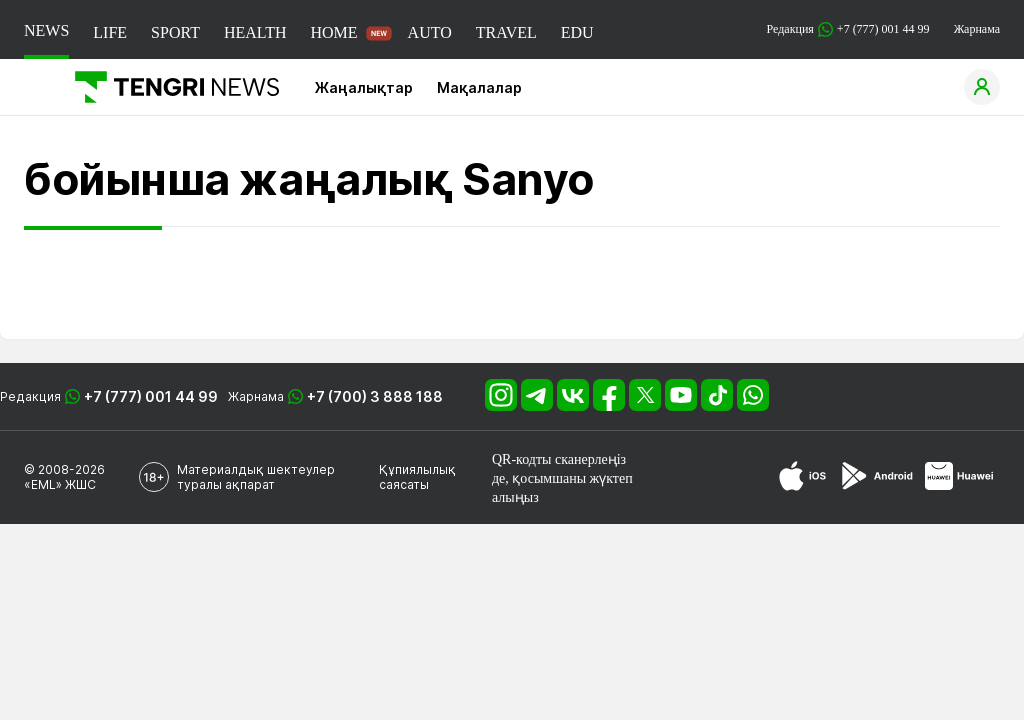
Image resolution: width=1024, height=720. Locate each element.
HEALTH (255, 32)
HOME (333, 32)
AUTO (430, 32)
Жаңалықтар (364, 87)
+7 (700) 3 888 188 (375, 396)
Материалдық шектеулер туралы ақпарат (256, 477)
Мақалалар (479, 87)
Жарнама (977, 29)
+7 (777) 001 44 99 (151, 396)
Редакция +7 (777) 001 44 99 (848, 29)
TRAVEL (506, 32)
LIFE (110, 32)
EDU (577, 32)
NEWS (46, 30)
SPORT (175, 32)
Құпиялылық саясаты (417, 477)
